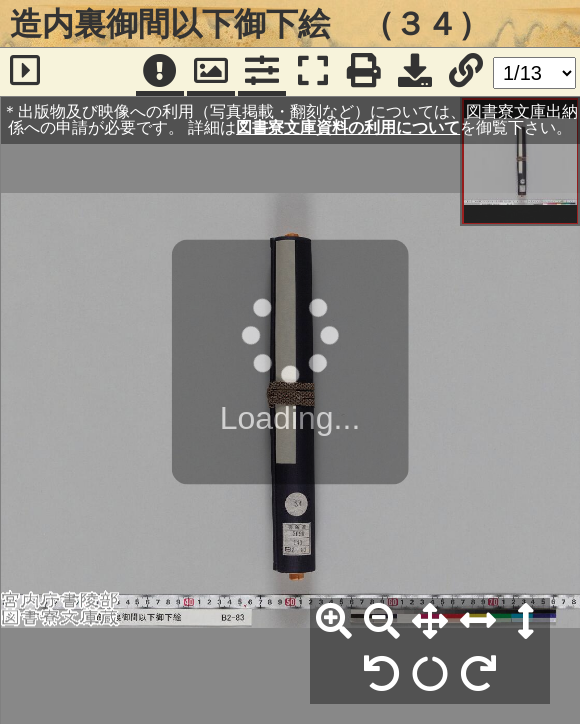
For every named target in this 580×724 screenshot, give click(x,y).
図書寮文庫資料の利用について (348, 127)
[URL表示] (466, 72)
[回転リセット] (430, 675)
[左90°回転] (382, 675)
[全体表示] (430, 622)
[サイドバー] (25, 72)
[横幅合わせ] (478, 622)
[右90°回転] (478, 675)
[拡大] (334, 622)
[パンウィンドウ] (211, 72)
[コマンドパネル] (262, 72)
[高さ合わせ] (526, 622)
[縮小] (382, 622)
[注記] (160, 72)
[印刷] (364, 72)
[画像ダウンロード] (415, 72)
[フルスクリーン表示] (313, 72)
